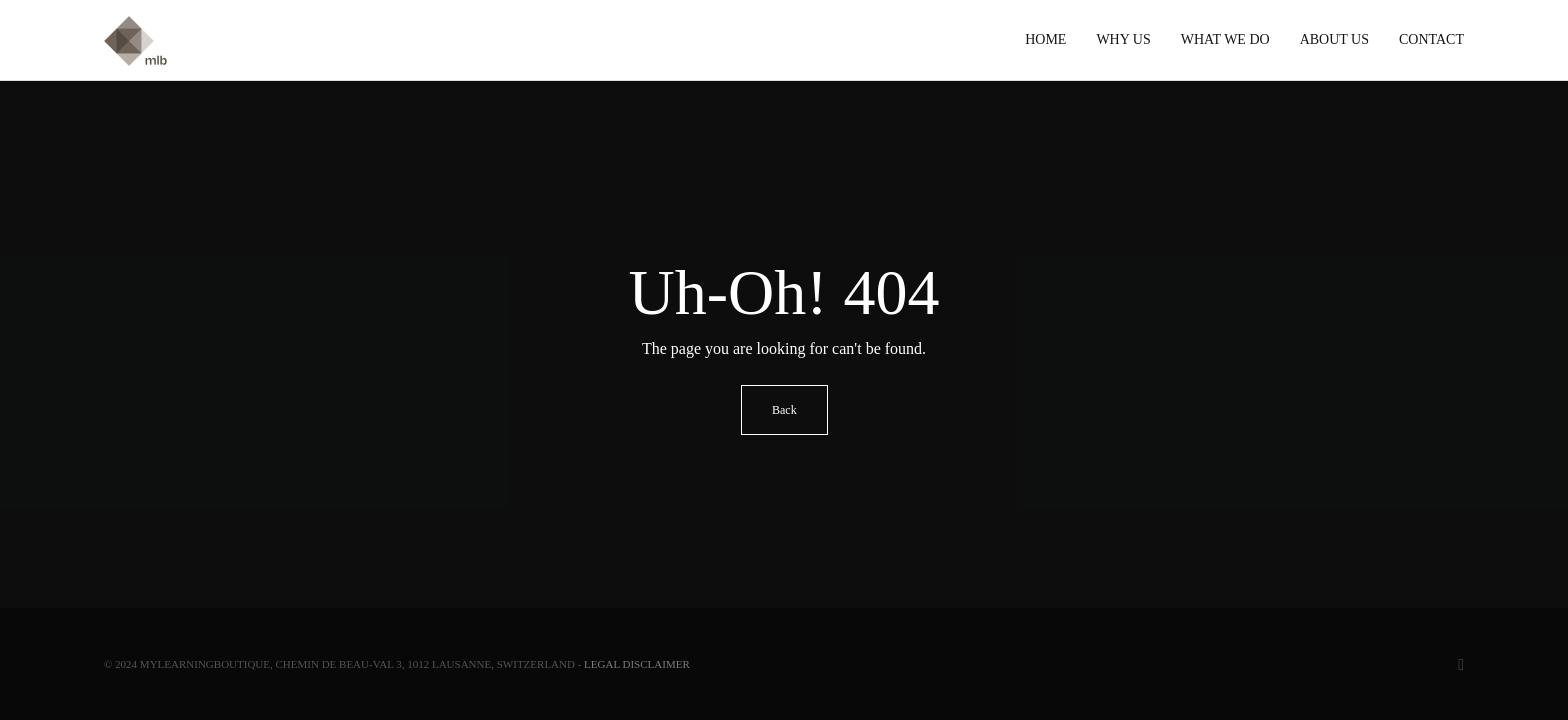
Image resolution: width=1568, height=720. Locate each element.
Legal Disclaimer (637, 664)
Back (784, 410)
